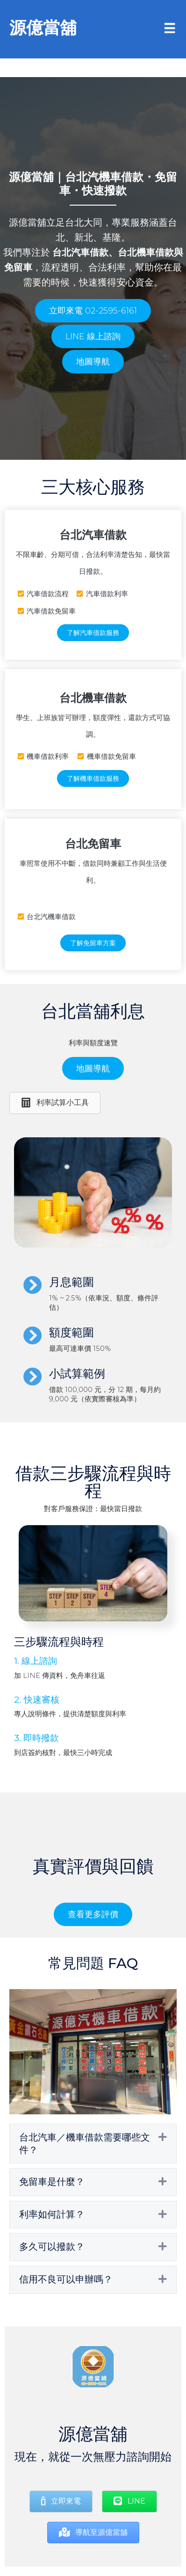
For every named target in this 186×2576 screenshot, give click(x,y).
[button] (93, 310)
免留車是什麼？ (52, 2181)
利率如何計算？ (52, 2214)
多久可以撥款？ (52, 2246)
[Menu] (169, 28)
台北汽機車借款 (104, 177)
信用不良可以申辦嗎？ (66, 2279)
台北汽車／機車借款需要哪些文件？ (84, 2143)
